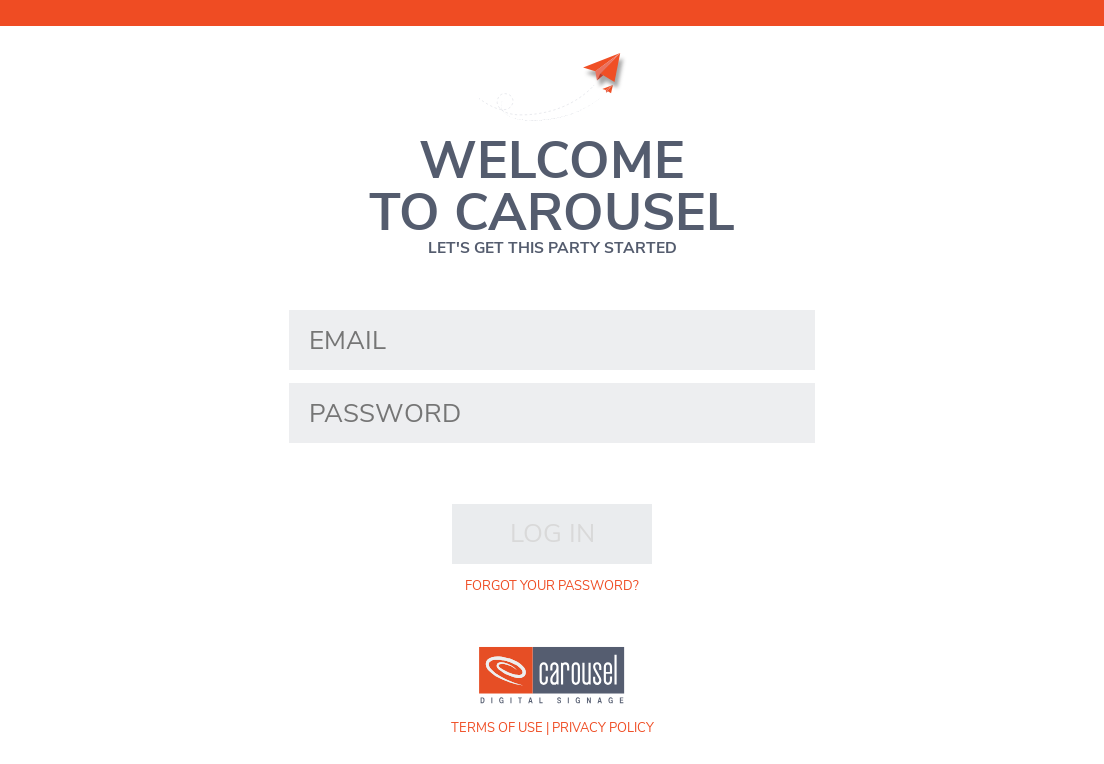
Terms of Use (497, 728)
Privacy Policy (603, 728)
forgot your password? (552, 586)
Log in (552, 533)
